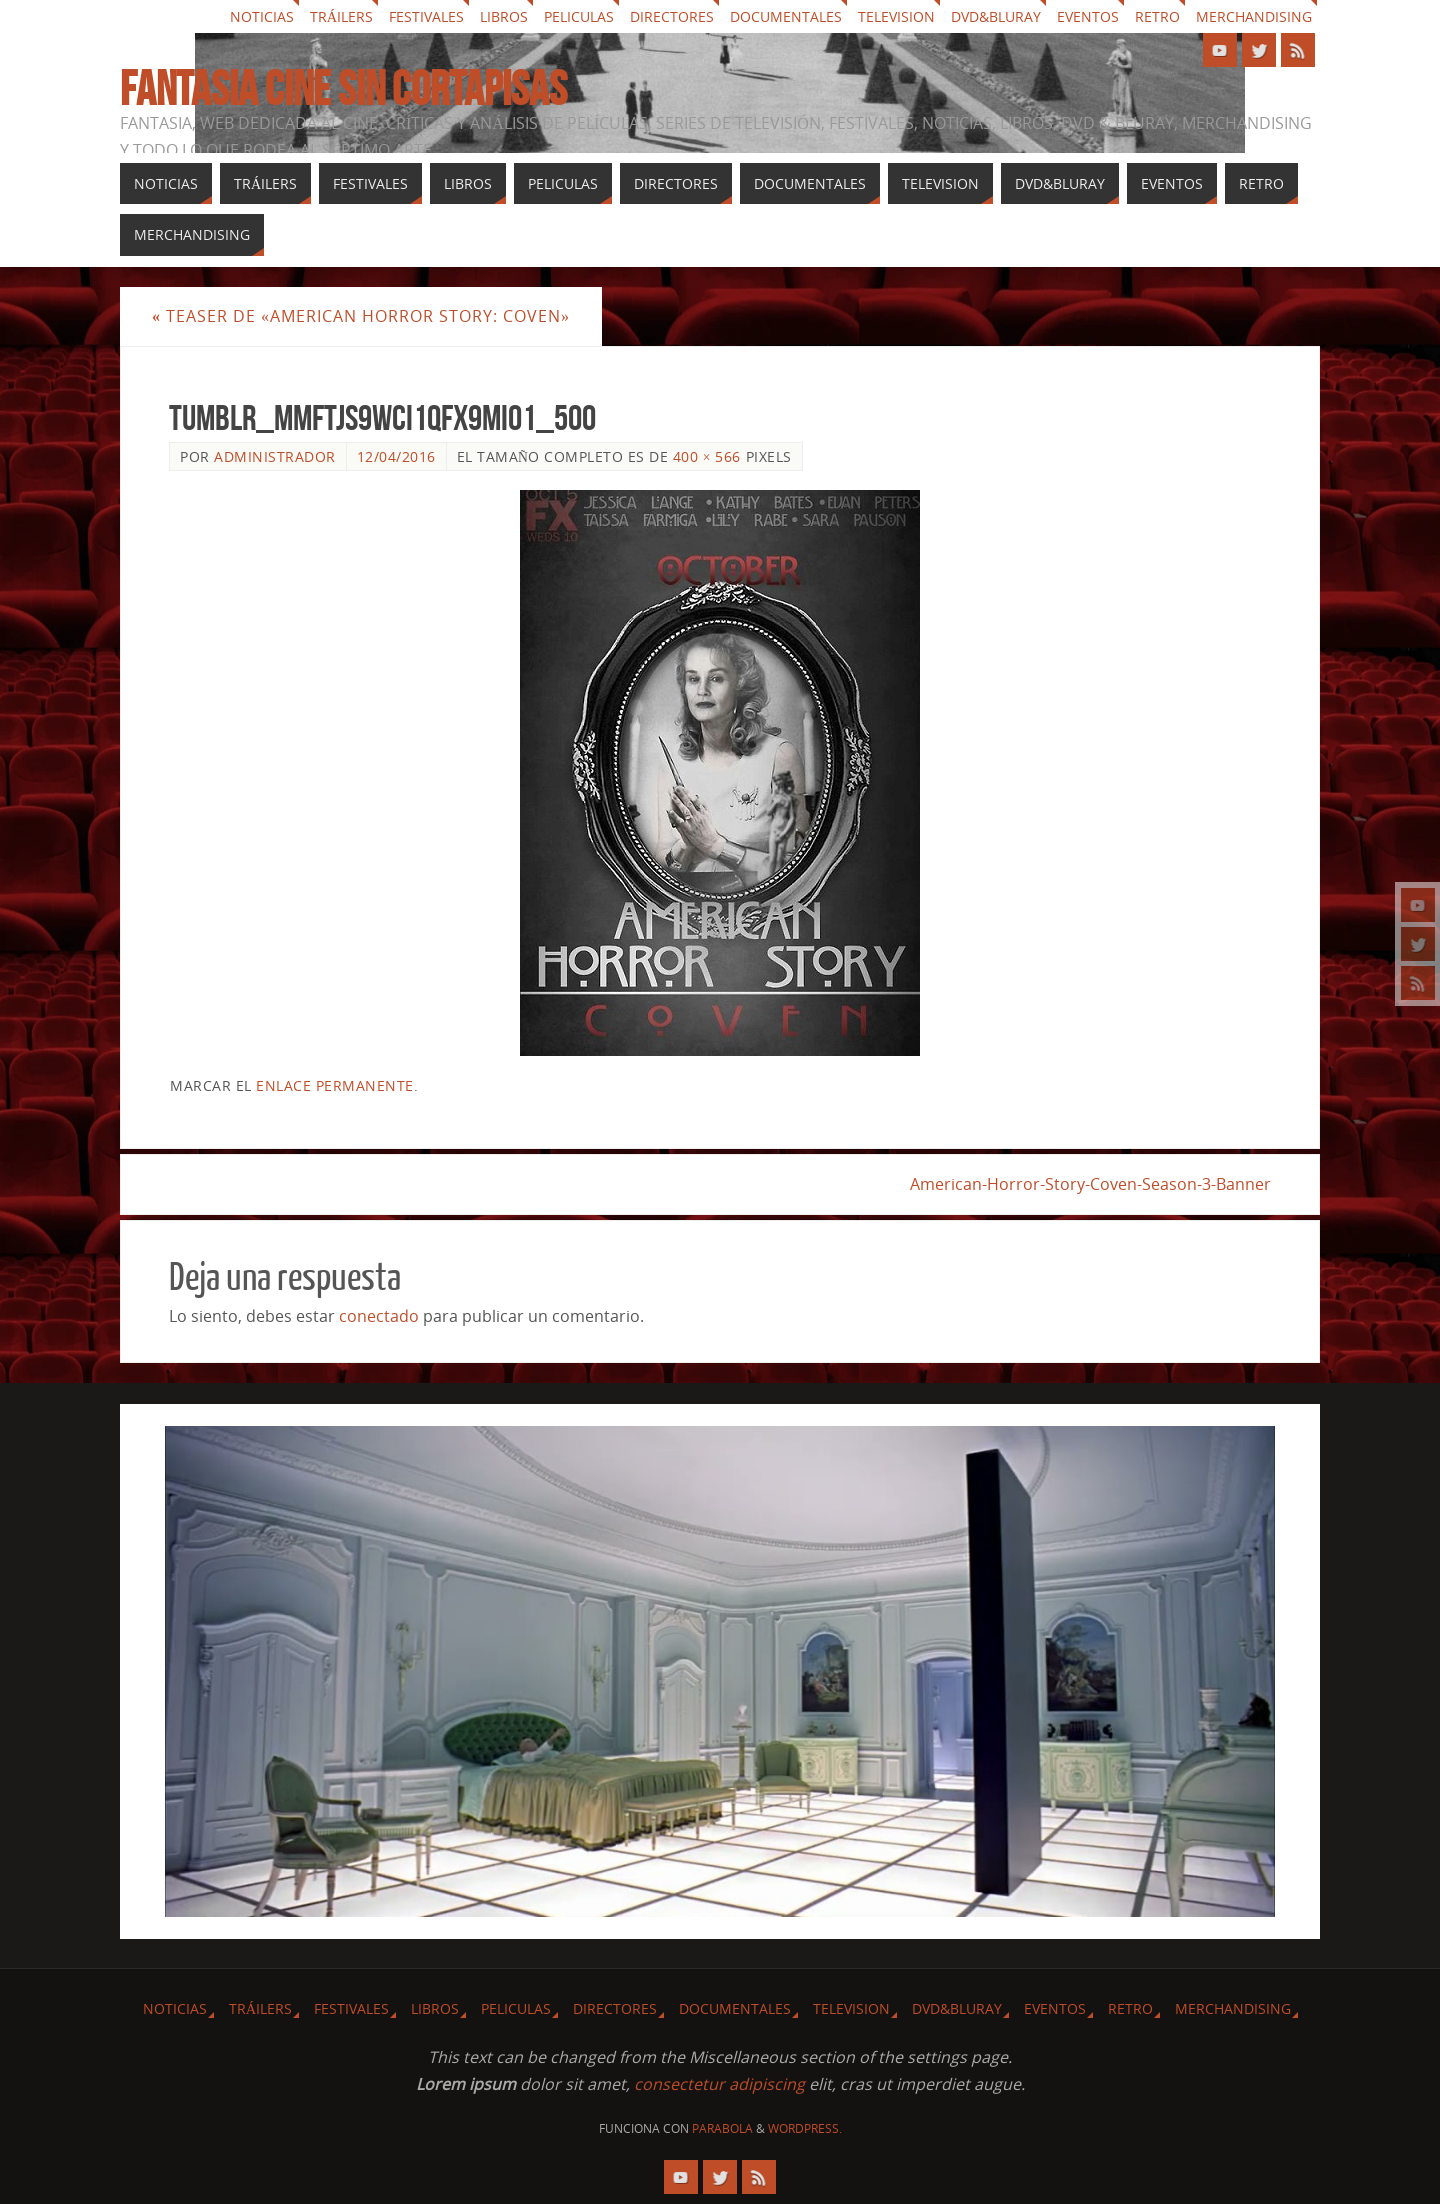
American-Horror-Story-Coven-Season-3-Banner (1090, 1184)
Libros (504, 16)
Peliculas (579, 16)
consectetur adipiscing (719, 2084)
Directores (672, 16)
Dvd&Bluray (996, 16)
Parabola (722, 2128)
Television (896, 16)
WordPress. (805, 2128)
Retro (1157, 16)
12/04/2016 (396, 456)
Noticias (262, 16)
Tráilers (341, 16)
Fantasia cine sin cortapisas (343, 89)
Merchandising (1254, 16)
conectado (379, 1316)
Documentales (786, 16)
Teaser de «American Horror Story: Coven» (361, 316)
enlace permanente (335, 1085)
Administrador (275, 456)
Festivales (426, 16)
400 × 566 (707, 456)
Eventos (1088, 16)
